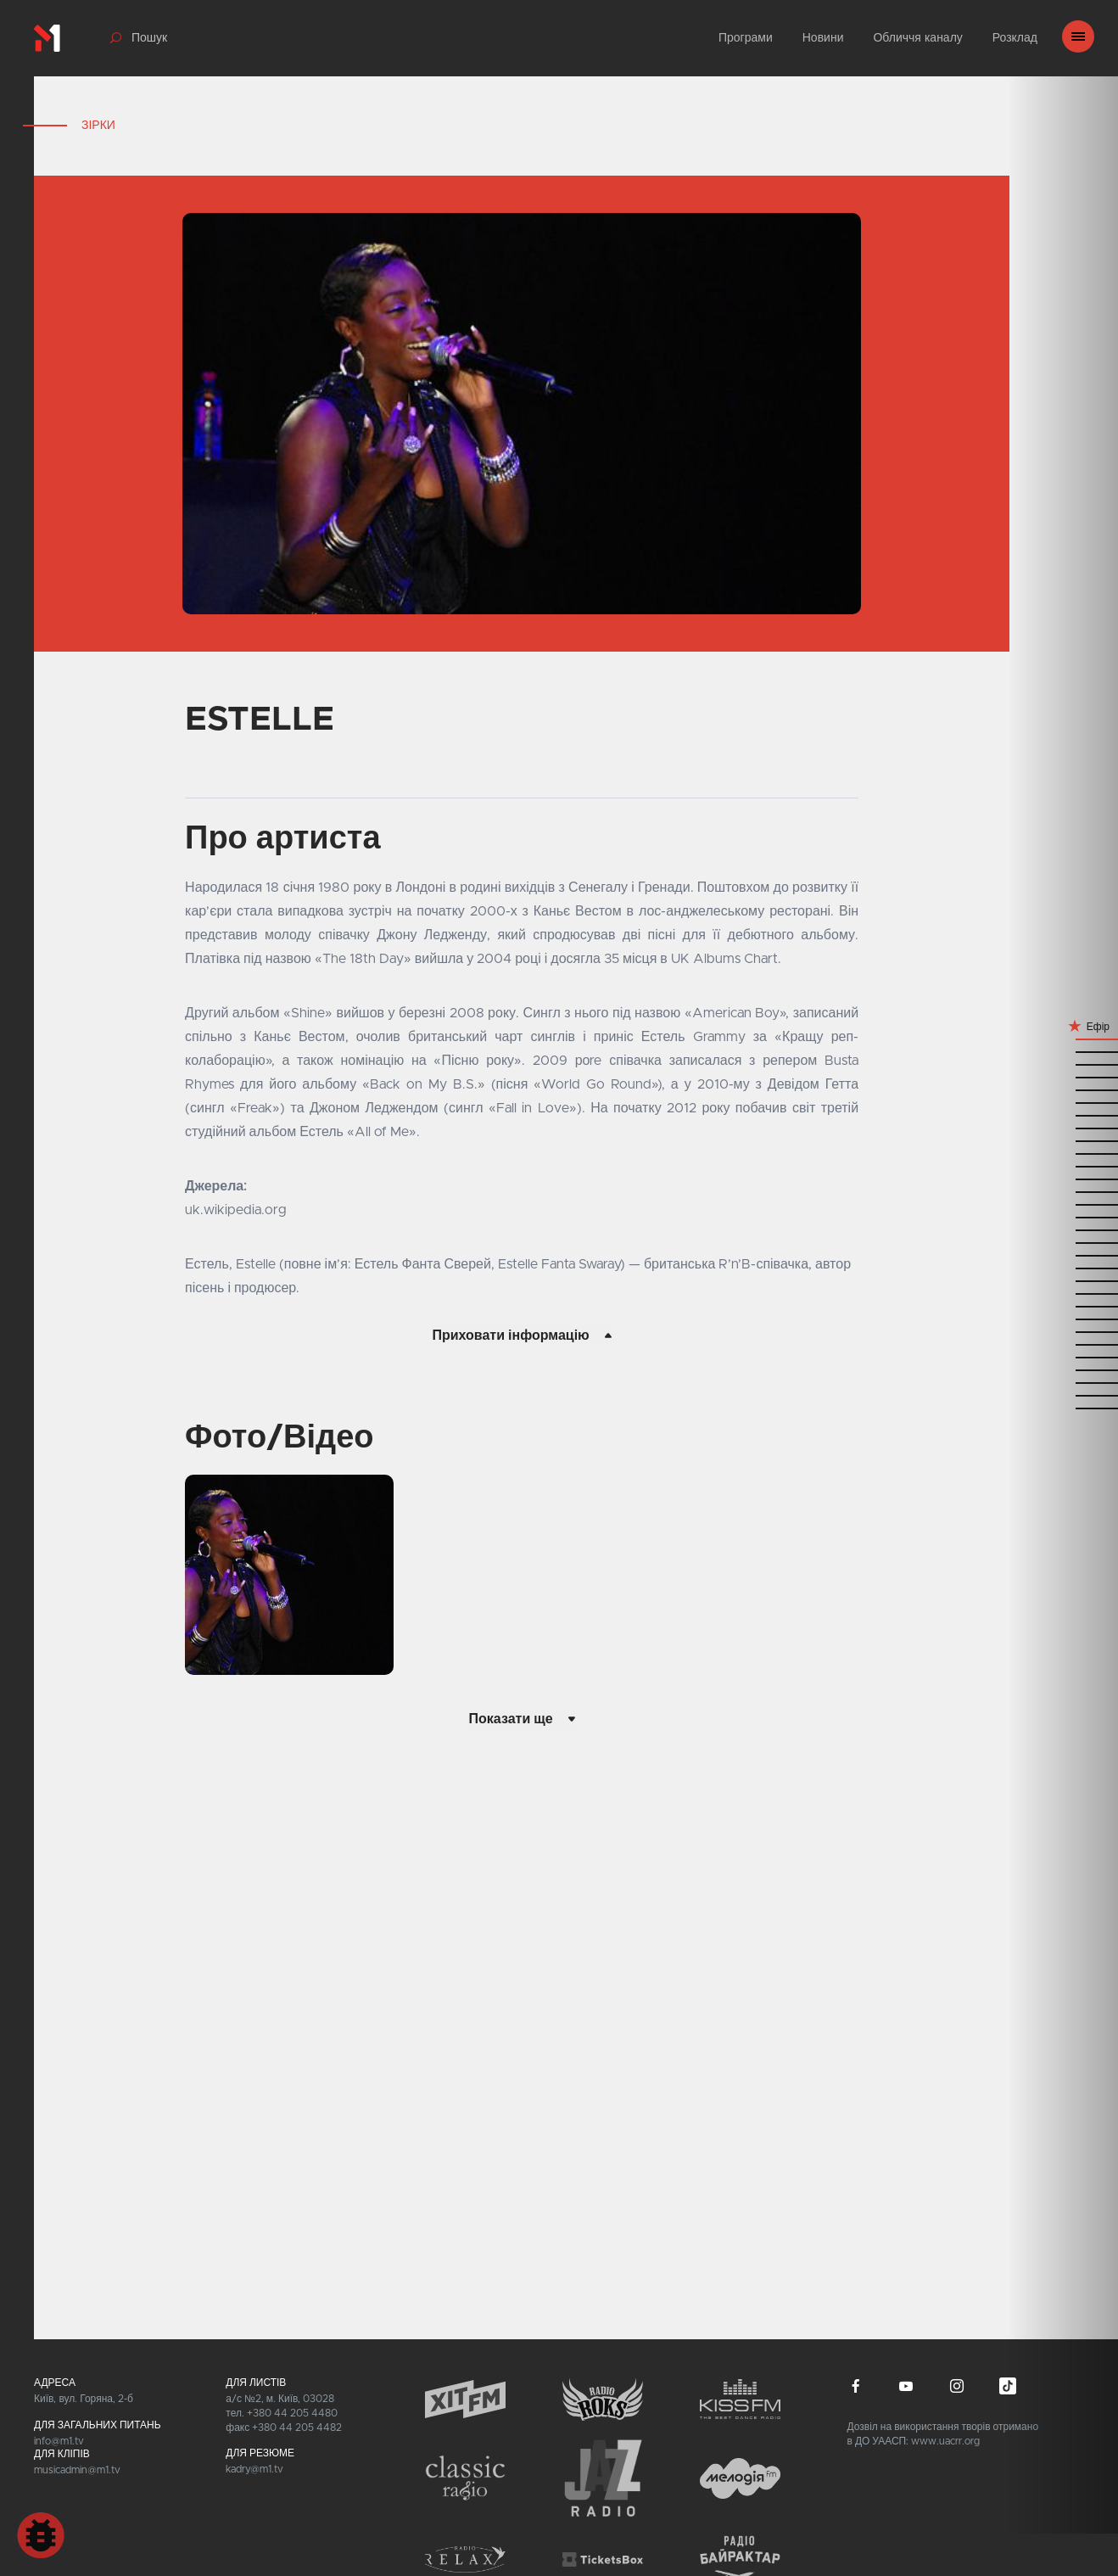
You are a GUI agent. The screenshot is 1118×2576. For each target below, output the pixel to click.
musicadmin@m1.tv (77, 2470)
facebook (855, 2385)
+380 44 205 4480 (292, 2413)
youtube (905, 2385)
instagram (956, 2385)
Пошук (149, 38)
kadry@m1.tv (254, 2469)
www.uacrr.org (945, 2441)
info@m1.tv (59, 2441)
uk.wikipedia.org (236, 1210)
